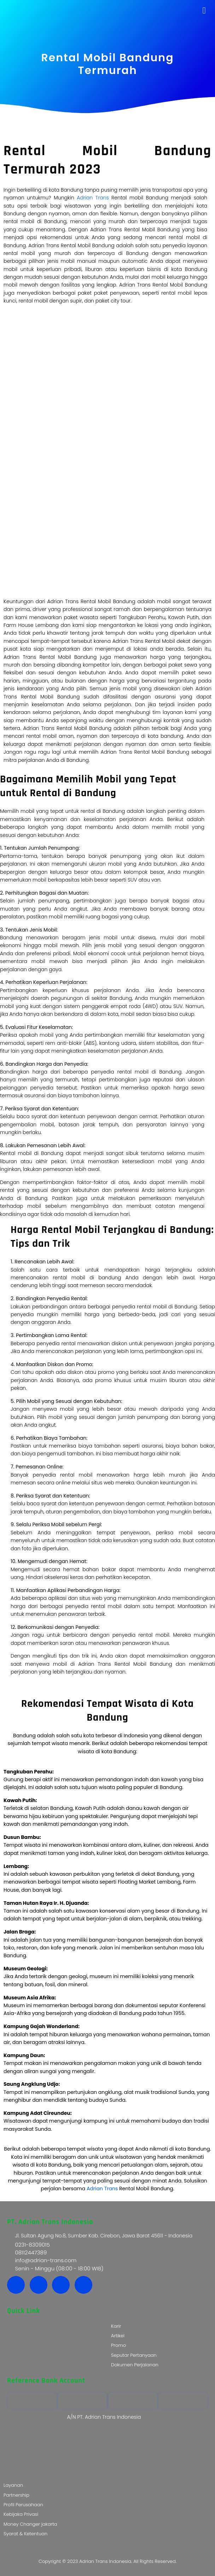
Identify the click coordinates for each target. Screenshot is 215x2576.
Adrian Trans (93, 197)
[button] (204, 10)
